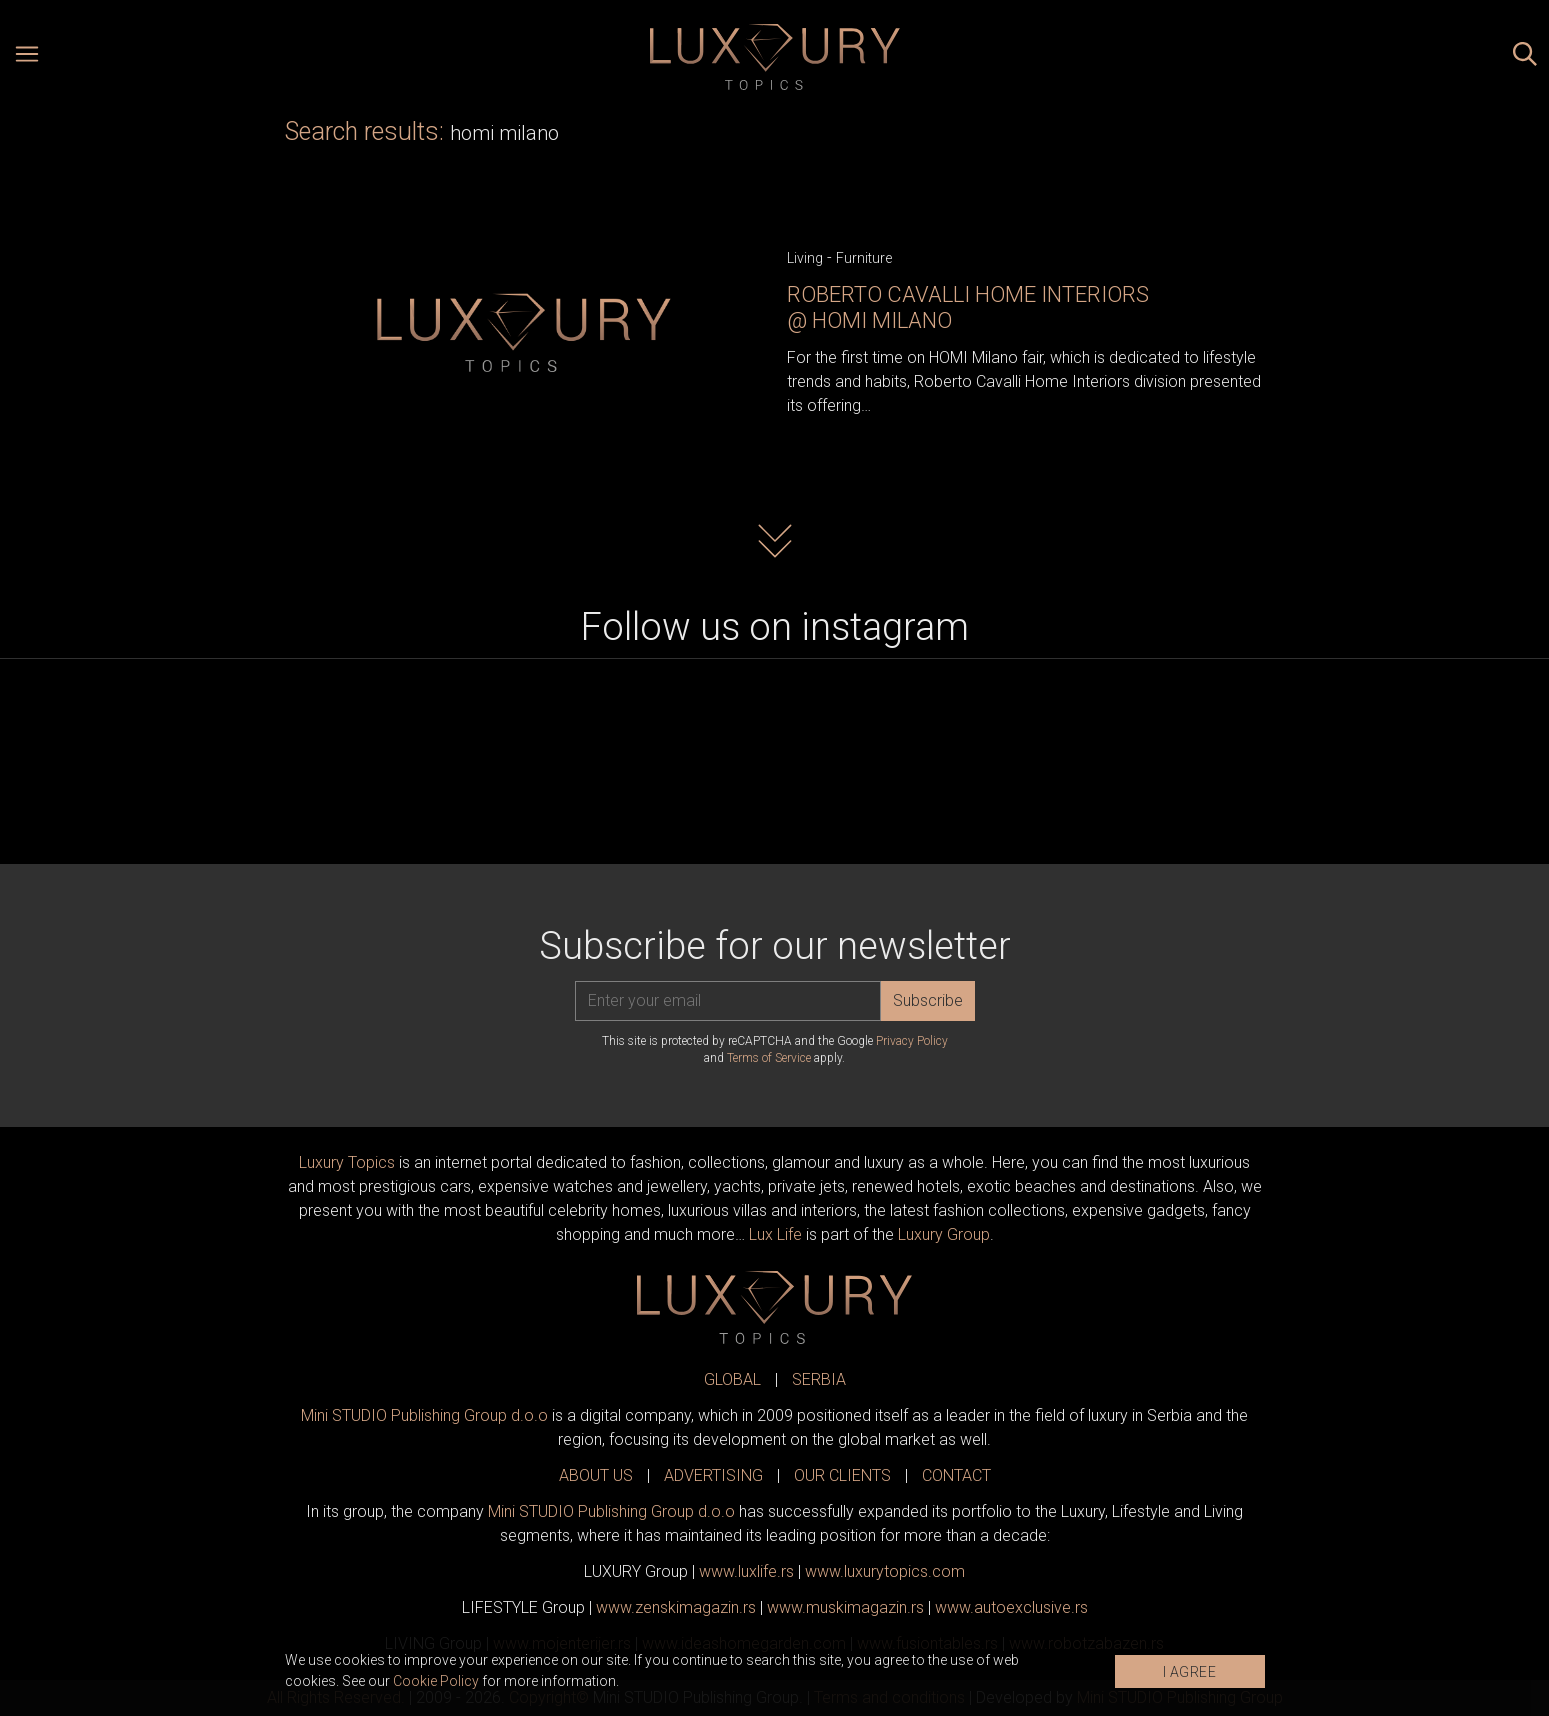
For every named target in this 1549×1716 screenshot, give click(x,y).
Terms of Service (769, 1058)
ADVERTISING (713, 1475)
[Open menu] (27, 57)
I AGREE (1190, 1672)
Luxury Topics (347, 1162)
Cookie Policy (436, 1681)
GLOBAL (732, 1379)
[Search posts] (1525, 57)
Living (805, 258)
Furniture (864, 258)
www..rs (746, 1571)
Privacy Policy (912, 1041)
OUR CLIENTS (842, 1475)
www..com (885, 1571)
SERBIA (819, 1379)
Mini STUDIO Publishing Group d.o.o (424, 1415)
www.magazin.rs (676, 1607)
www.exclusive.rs (1011, 1607)
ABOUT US (596, 1475)
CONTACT (956, 1475)
